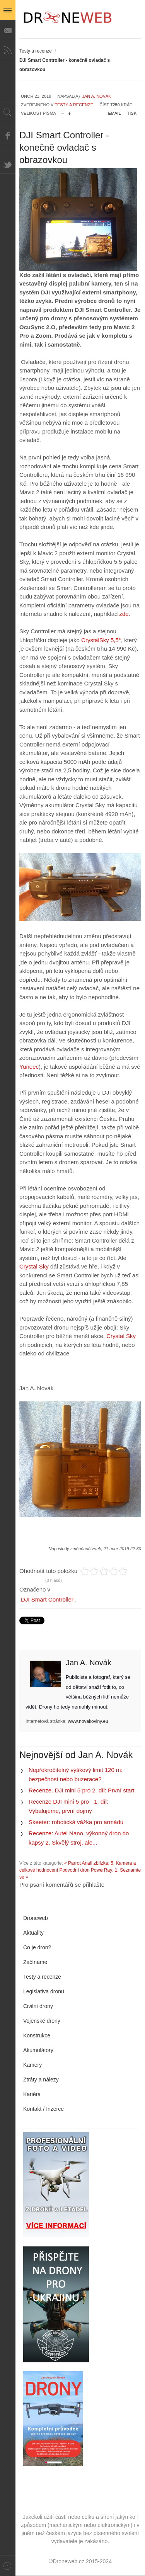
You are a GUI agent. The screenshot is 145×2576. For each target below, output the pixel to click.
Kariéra (32, 2094)
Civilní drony (38, 2006)
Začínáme (35, 1962)
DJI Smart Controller (47, 1599)
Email (114, 113)
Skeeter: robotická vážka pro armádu (76, 1822)
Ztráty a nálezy (41, 2079)
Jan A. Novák (96, 96)
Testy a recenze (35, 51)
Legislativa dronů (43, 1991)
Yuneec (29, 1066)
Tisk (131, 113)
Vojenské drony (41, 2021)
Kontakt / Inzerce (43, 2109)
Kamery (32, 2065)
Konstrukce (36, 2035)
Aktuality (33, 1933)
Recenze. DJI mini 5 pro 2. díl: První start (81, 1790)
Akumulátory (38, 2050)
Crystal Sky (34, 1266)
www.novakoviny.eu (88, 1721)
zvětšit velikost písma (69, 112)
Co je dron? (37, 1947)
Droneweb (35, 1918)
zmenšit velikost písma (62, 112)
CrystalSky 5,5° (100, 640)
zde (123, 613)
